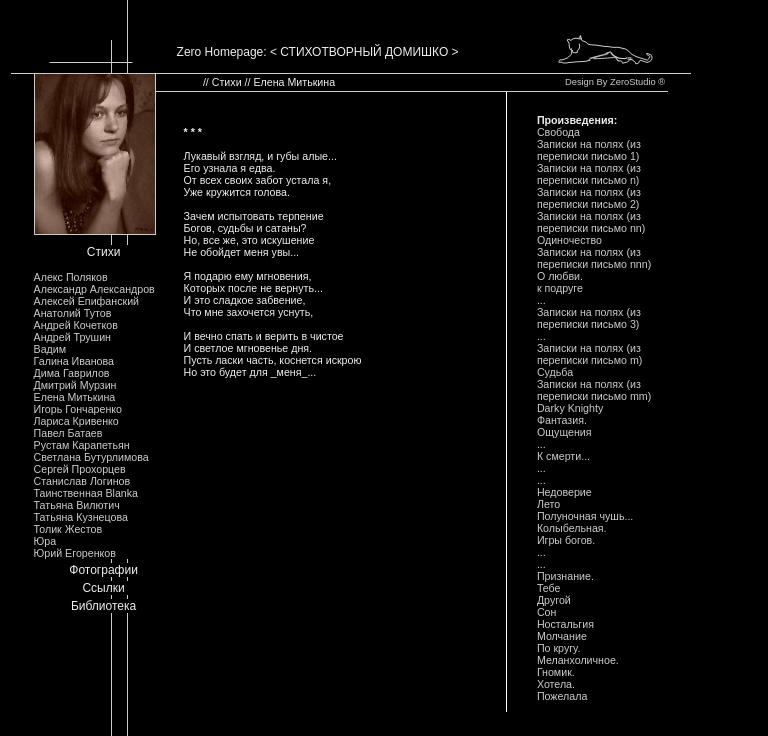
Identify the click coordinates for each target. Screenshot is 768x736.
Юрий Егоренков (75, 553)
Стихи (104, 252)
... (541, 300)
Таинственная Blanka (86, 493)
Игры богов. (566, 540)
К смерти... (563, 456)
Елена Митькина (75, 397)
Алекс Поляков (71, 277)
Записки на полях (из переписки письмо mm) (594, 390)
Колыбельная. (572, 528)
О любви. (560, 276)
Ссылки (103, 588)
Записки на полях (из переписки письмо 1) (589, 150)
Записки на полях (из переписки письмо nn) (591, 222)
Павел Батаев (68, 433)
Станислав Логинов (82, 481)
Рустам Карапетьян (82, 445)
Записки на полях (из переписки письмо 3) (589, 318)
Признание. (565, 576)
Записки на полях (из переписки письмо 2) (589, 198)
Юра (45, 541)
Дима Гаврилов (72, 373)
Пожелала (562, 696)
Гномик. (556, 672)
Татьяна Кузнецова (81, 517)
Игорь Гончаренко (78, 409)
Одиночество (569, 240)
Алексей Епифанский (87, 301)
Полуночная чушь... (585, 516)
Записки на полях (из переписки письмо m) (589, 354)
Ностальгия (565, 624)
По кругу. (558, 648)
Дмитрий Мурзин (75, 385)
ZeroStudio (633, 82)
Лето (548, 504)
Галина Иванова (74, 361)
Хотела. (556, 684)
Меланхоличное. (578, 660)
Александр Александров (94, 289)
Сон (547, 612)
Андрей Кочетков (76, 325)
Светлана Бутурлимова (91, 457)
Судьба (555, 372)
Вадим (50, 349)
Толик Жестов (68, 529)
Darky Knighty (570, 408)
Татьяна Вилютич (77, 505)
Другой (554, 600)
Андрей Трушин (72, 337)
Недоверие (564, 492)
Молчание (562, 636)
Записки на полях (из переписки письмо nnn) (594, 258)
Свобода (558, 132)
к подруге (560, 288)
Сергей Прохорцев (80, 469)
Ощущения (564, 432)
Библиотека (103, 606)
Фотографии (103, 570)
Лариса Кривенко (76, 421)
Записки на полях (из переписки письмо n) (589, 174)
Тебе (549, 588)
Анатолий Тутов (73, 313)
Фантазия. (562, 420)
